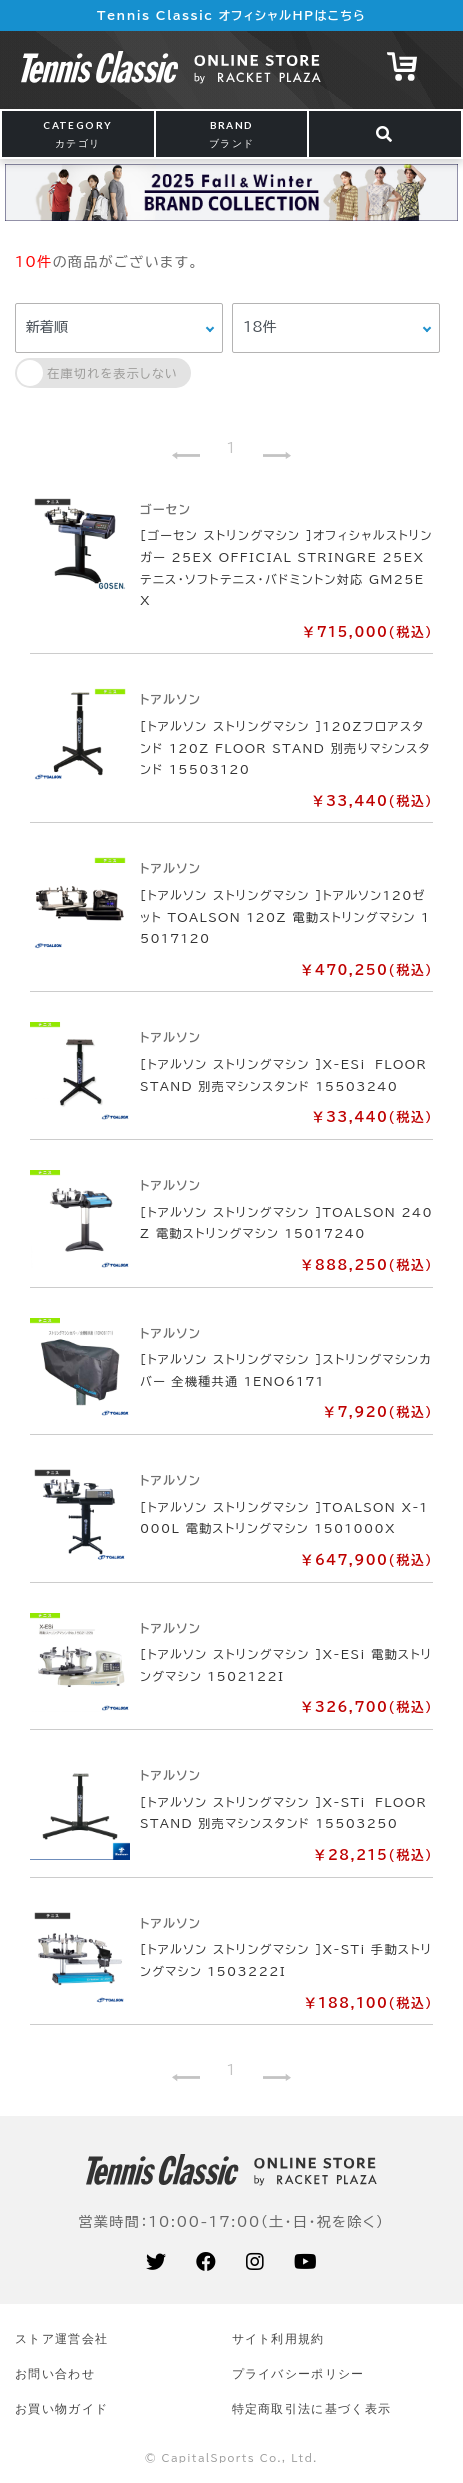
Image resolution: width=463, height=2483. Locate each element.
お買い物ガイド (61, 2408)
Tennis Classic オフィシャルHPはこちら (231, 15)
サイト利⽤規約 (278, 2338)
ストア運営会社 (61, 2338)
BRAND (232, 134)
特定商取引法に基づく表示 (312, 2408)
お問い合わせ (55, 2373)
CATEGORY (77, 134)
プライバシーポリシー (298, 2373)
